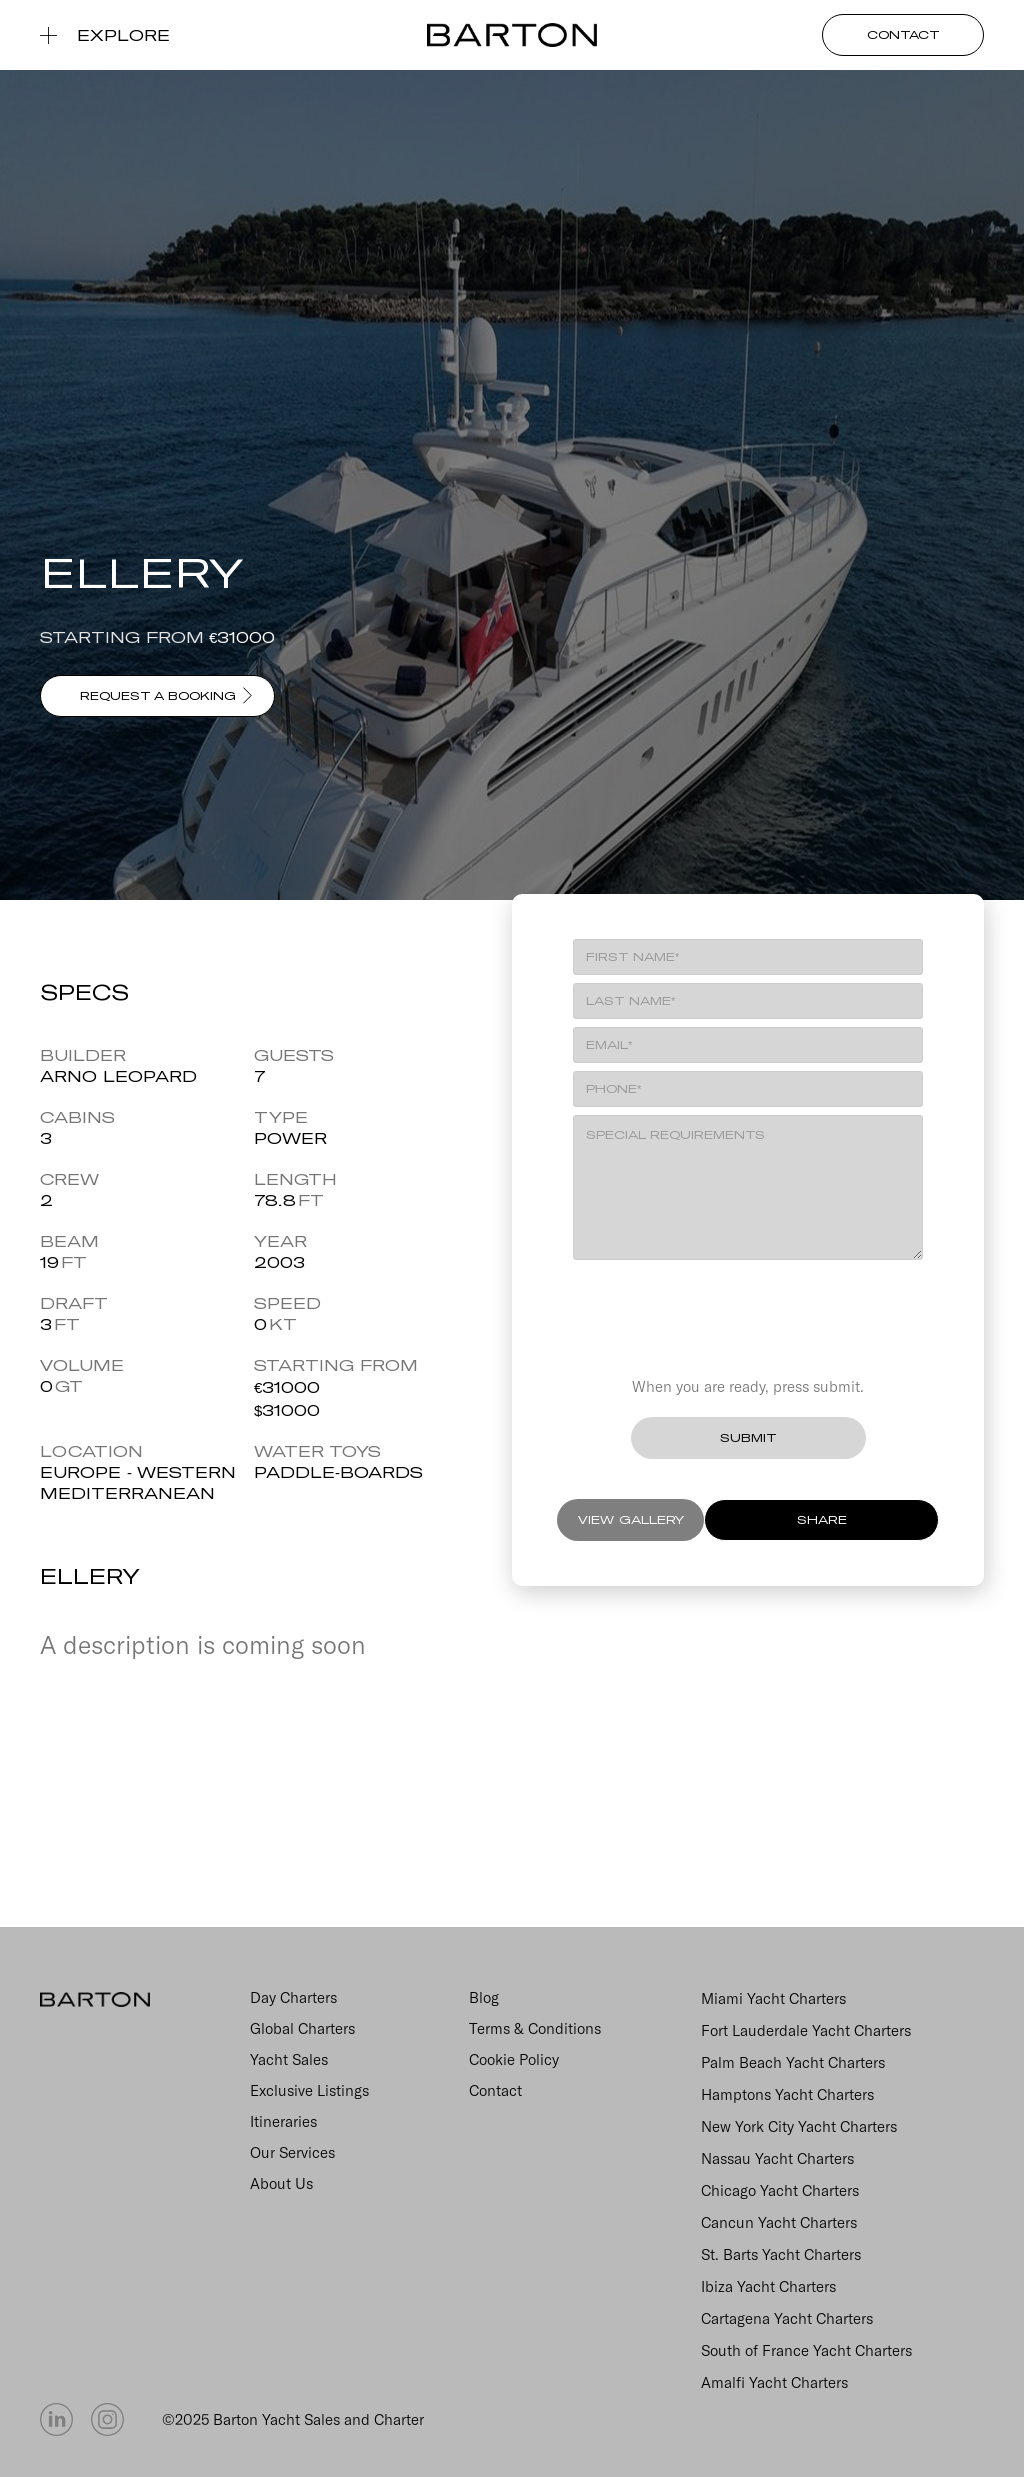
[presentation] (748, 1309)
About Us (281, 2183)
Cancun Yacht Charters (779, 2222)
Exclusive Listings (309, 2090)
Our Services (292, 2152)
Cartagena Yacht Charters (787, 2318)
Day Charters (293, 1997)
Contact (495, 2090)
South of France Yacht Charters (806, 2350)
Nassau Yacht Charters (777, 2158)
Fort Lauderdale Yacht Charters (806, 2030)
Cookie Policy (514, 2059)
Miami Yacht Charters (773, 1998)
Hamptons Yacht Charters (787, 2094)
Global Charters (302, 2028)
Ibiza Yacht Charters (768, 2286)
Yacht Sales (289, 2059)
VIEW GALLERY (631, 1519)
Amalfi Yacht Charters (774, 2382)
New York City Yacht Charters (799, 2126)
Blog (484, 1997)
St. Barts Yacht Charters (781, 2254)
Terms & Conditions (535, 2028)
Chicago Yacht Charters (780, 2190)
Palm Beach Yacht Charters (793, 2062)
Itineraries (283, 2121)
